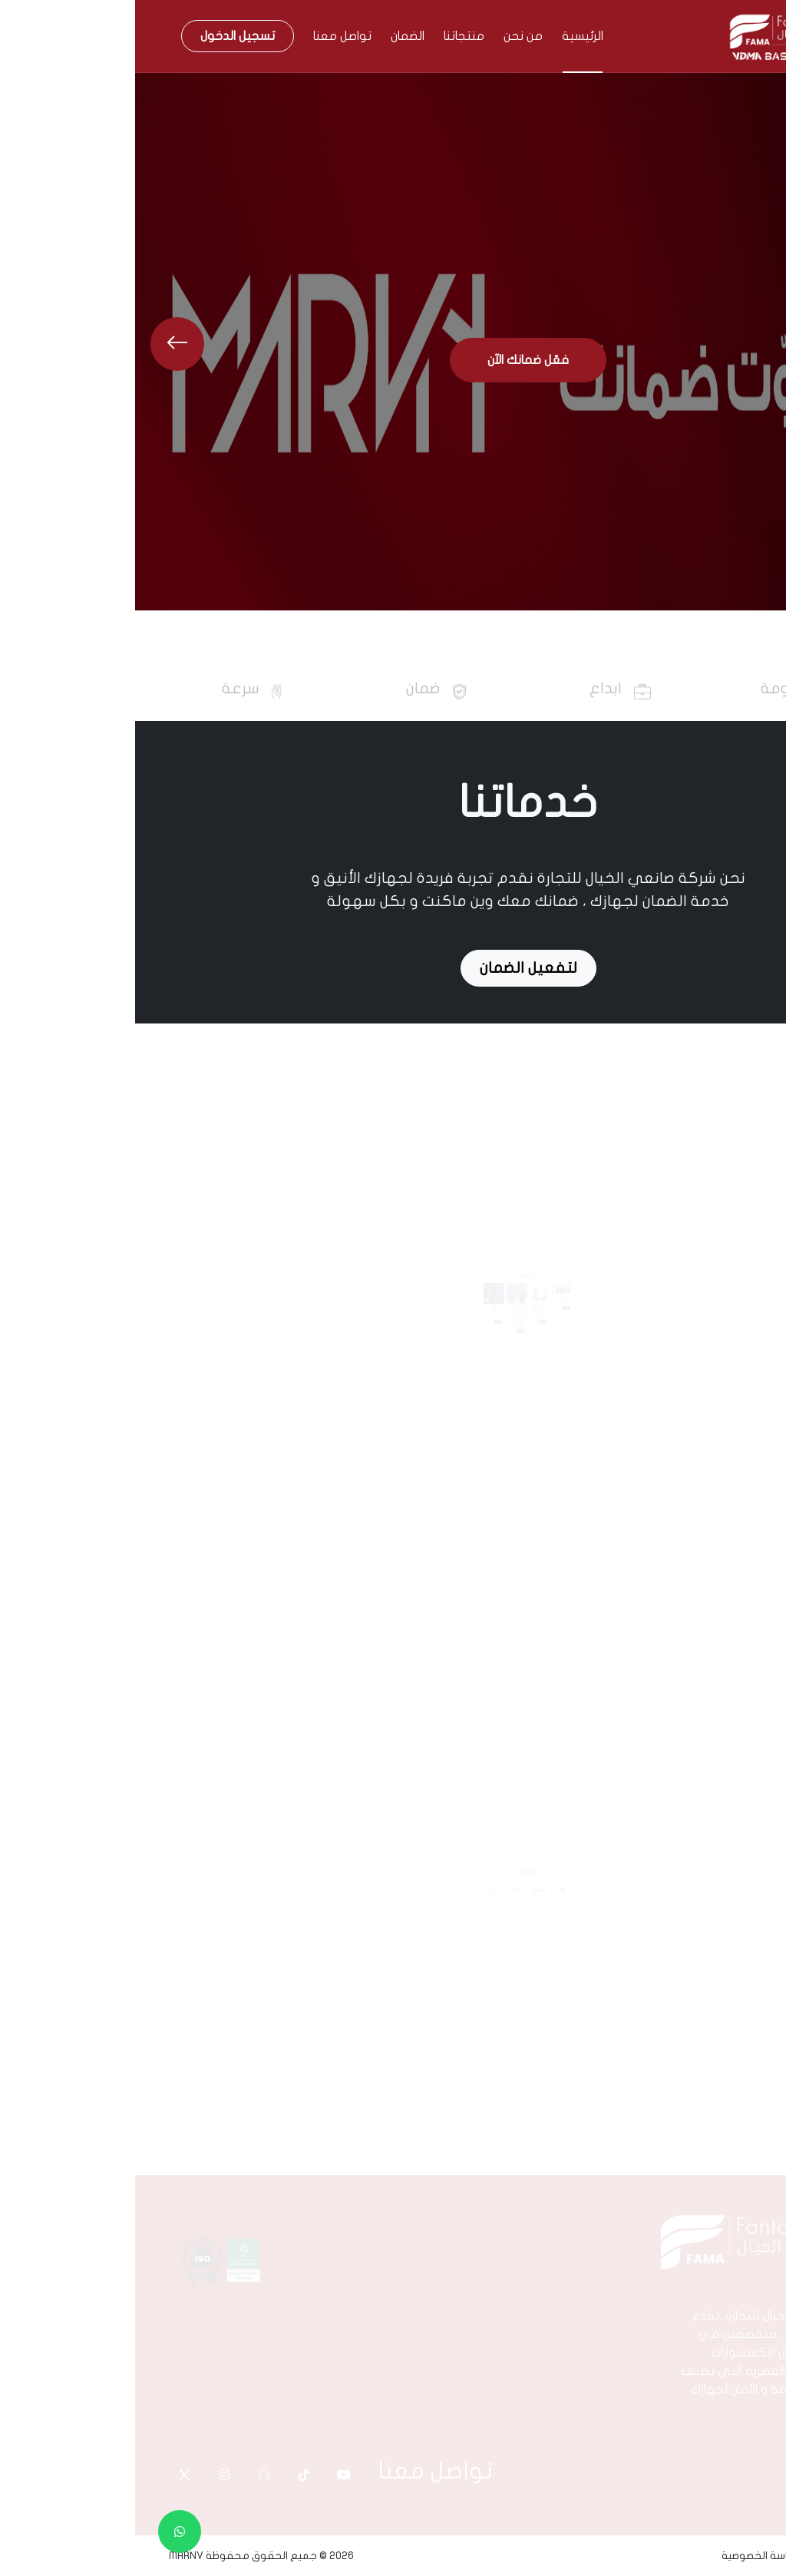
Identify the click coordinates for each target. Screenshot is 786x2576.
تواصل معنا (207, 36)
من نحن (388, 36)
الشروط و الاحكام (713, 2555)
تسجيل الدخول (102, 36)
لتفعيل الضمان (393, 968)
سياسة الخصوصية (625, 2555)
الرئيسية (447, 36)
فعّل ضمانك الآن (393, 360)
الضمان (272, 36)
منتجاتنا (329, 36)
